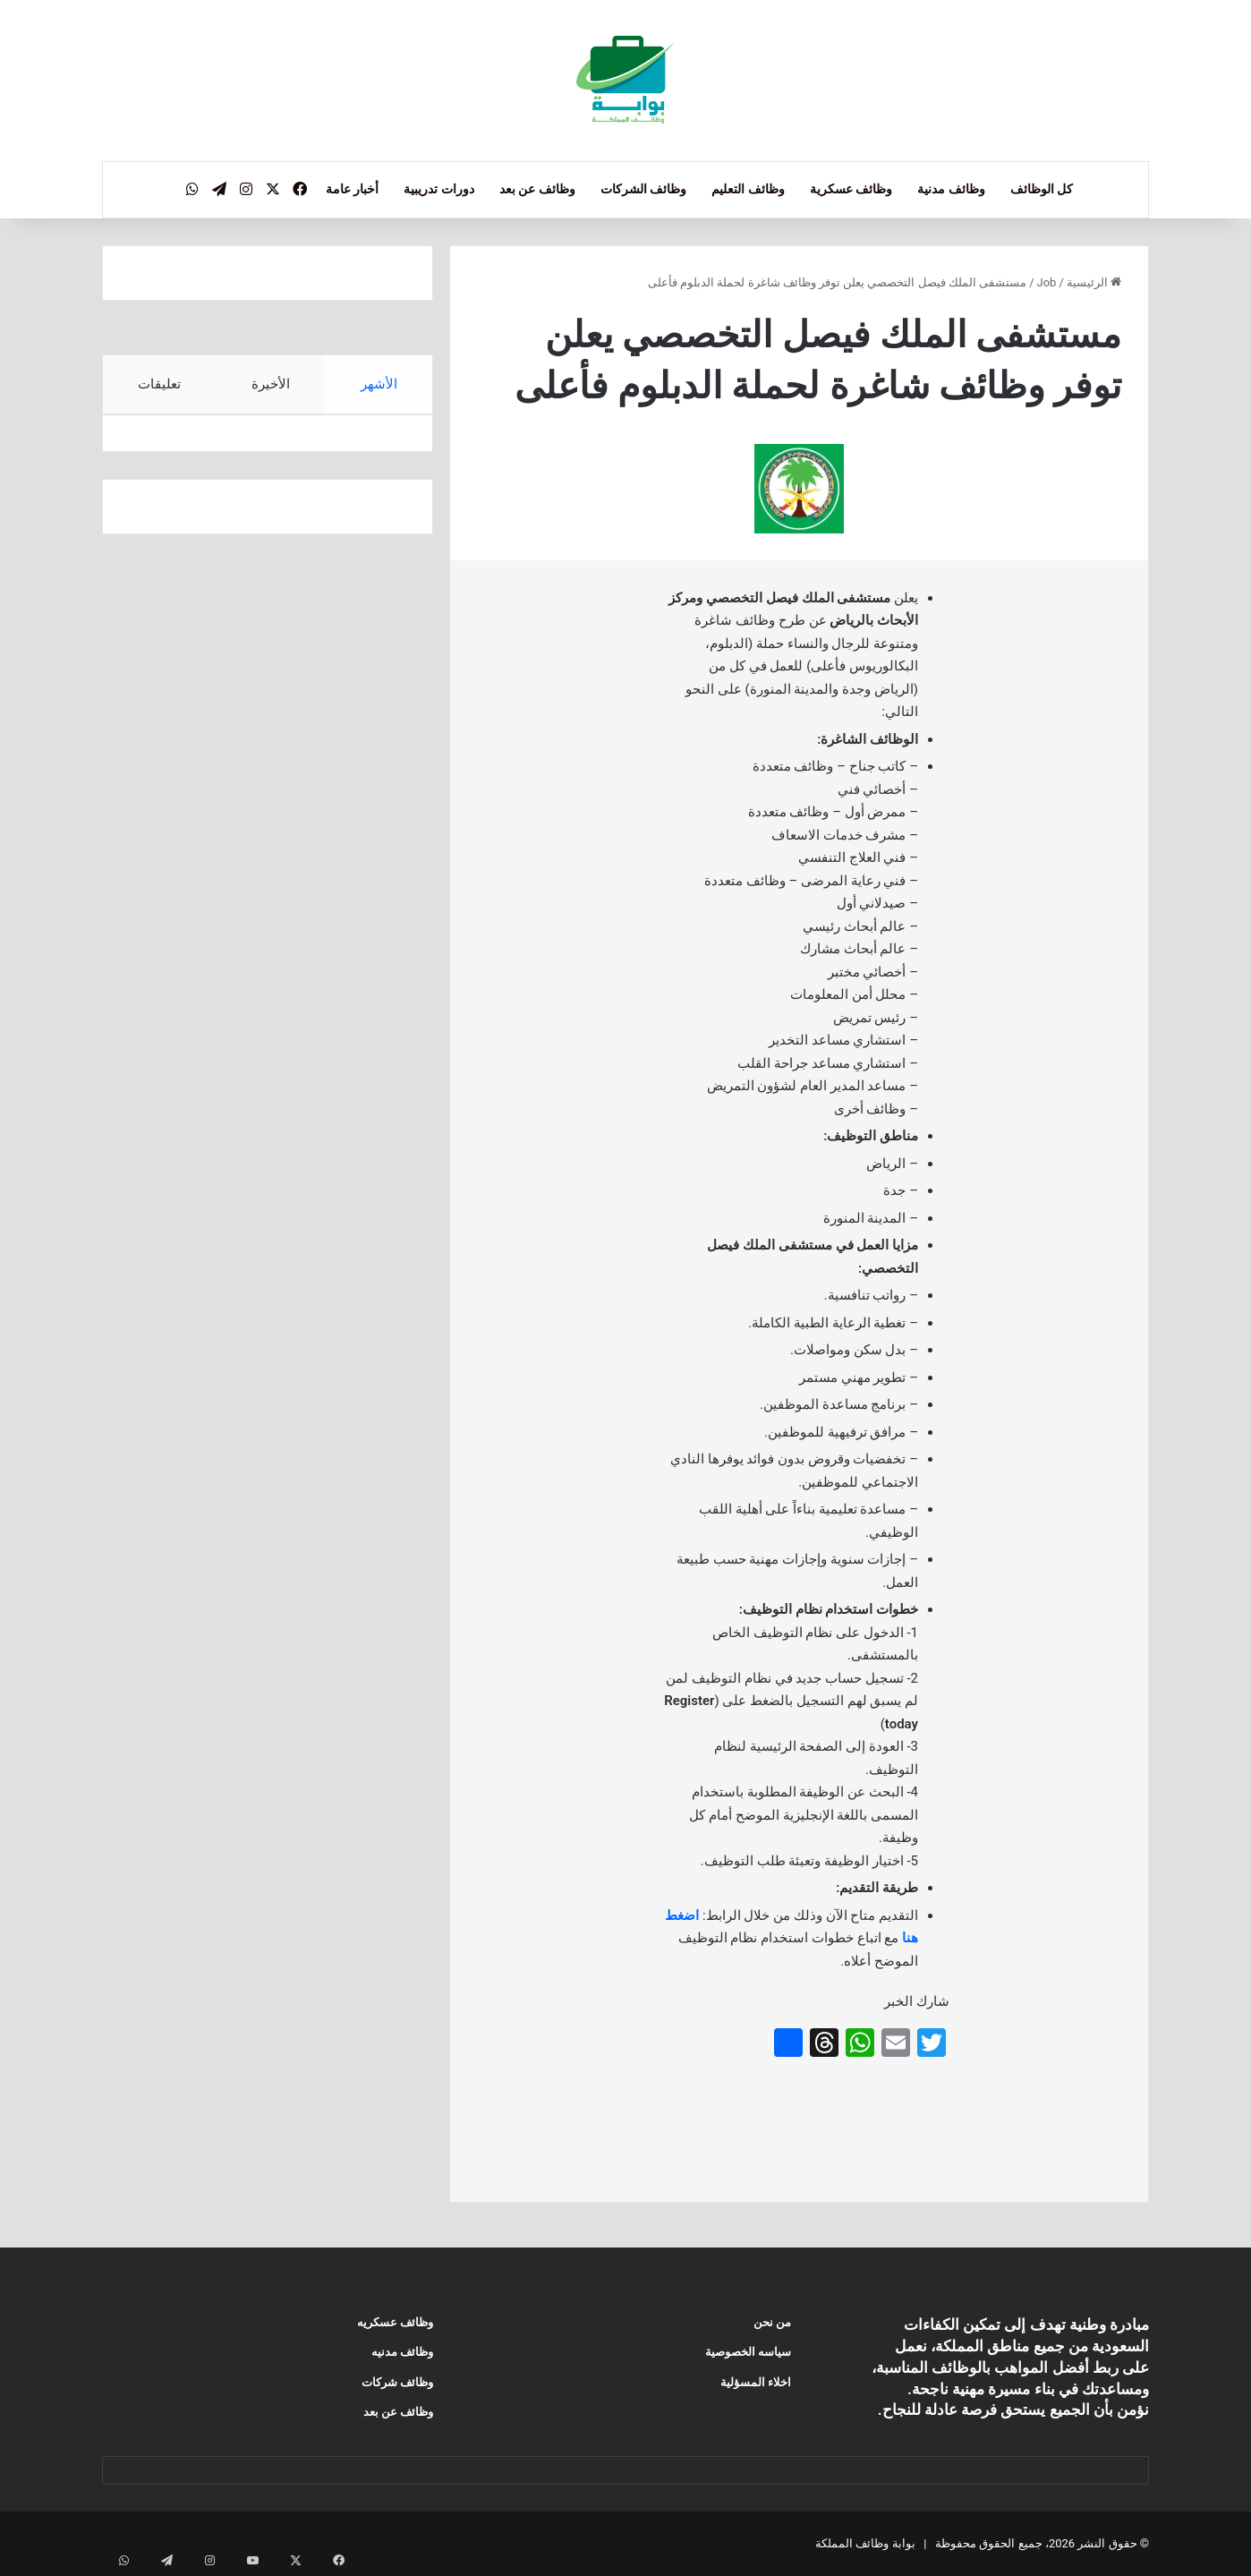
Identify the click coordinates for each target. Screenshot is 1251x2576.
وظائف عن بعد (537, 189)
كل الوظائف (1041, 189)
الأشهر (379, 384)
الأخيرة (270, 384)
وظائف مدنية (950, 189)
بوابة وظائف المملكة (865, 2543)
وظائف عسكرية (851, 189)
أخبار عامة (352, 189)
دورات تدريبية (438, 189)
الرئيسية (1094, 282)
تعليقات (159, 384)
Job (1047, 282)
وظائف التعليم (747, 189)
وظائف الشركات (643, 189)
